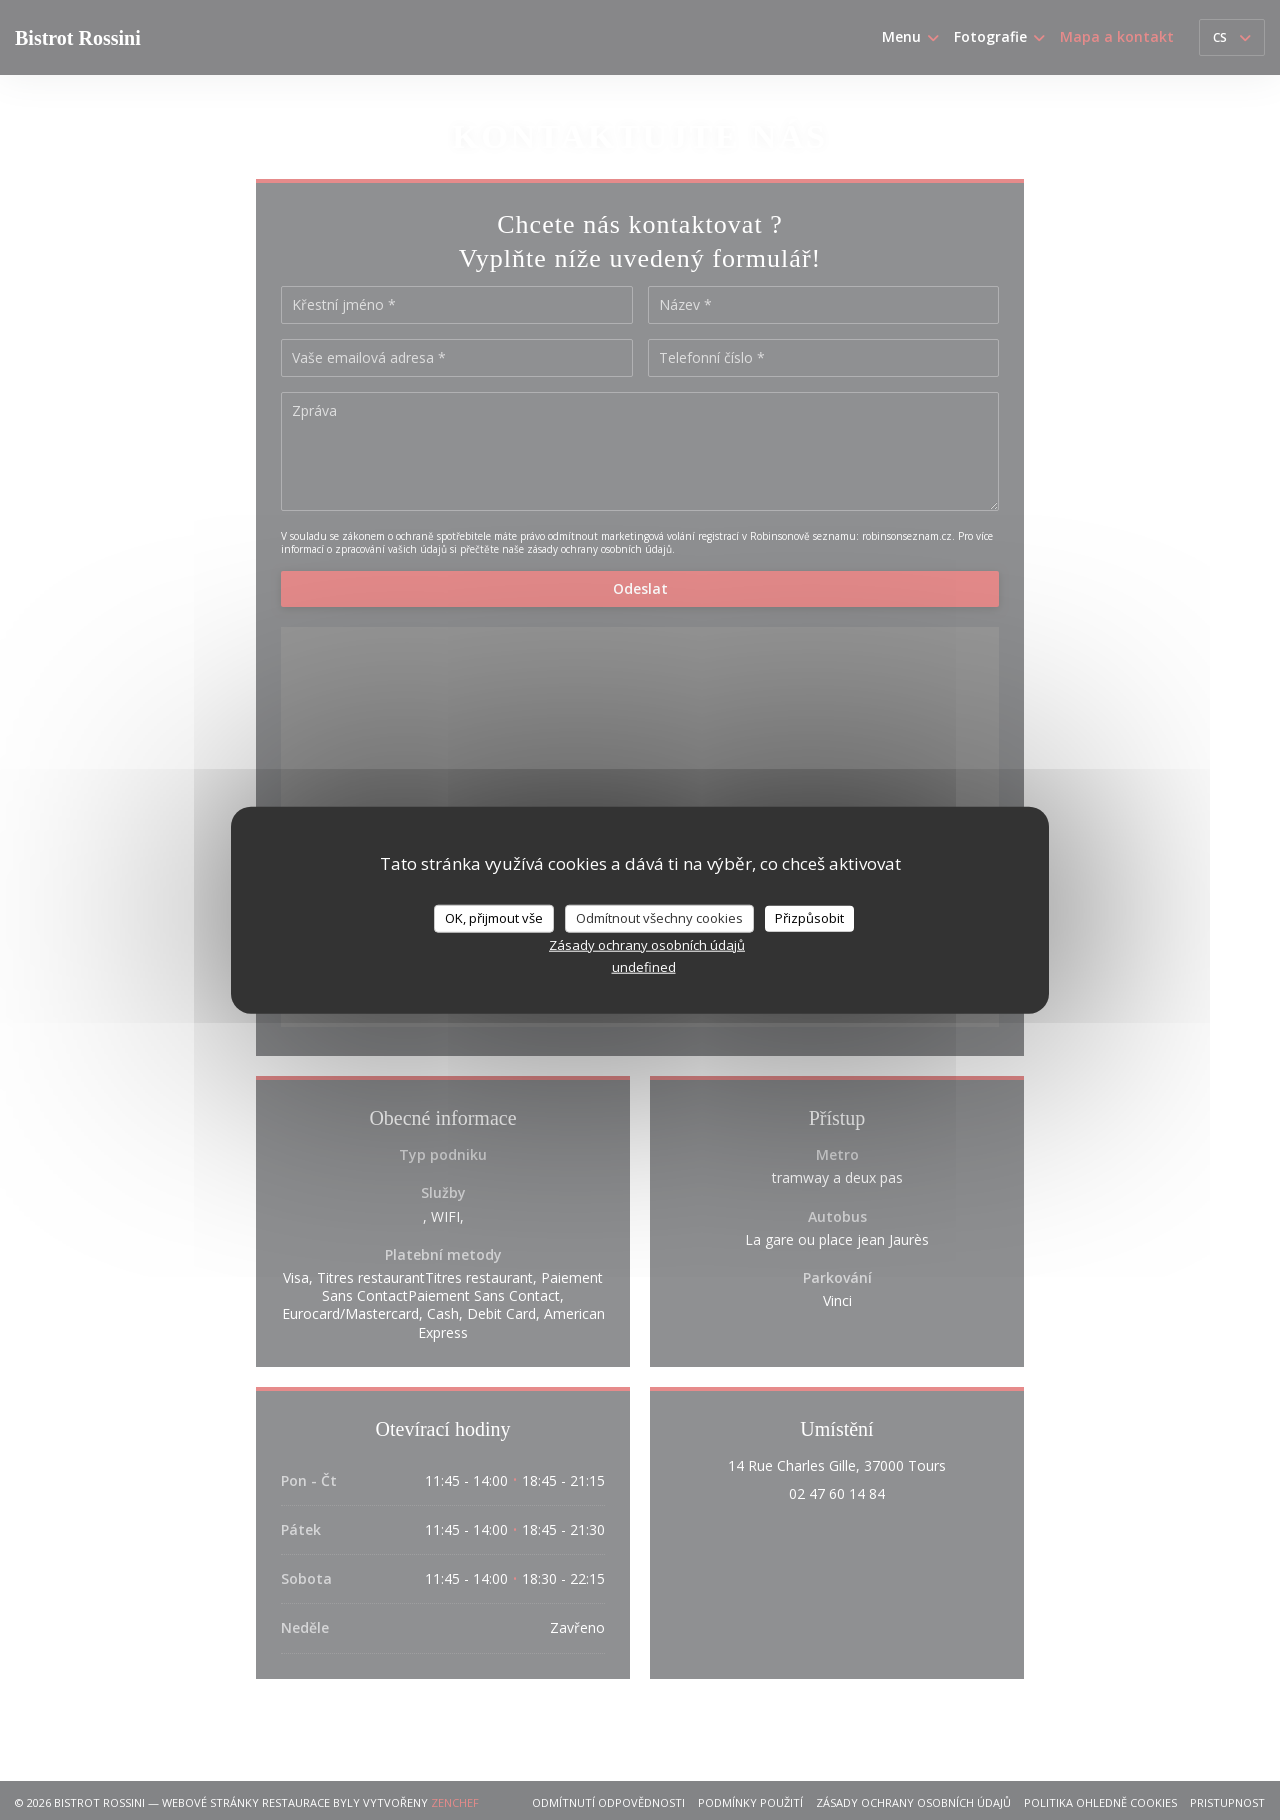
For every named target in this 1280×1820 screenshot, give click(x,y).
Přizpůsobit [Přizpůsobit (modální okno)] (809, 918)
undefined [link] (644, 966)
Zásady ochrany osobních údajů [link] (647, 944)
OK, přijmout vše (494, 918)
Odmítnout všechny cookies (659, 918)
